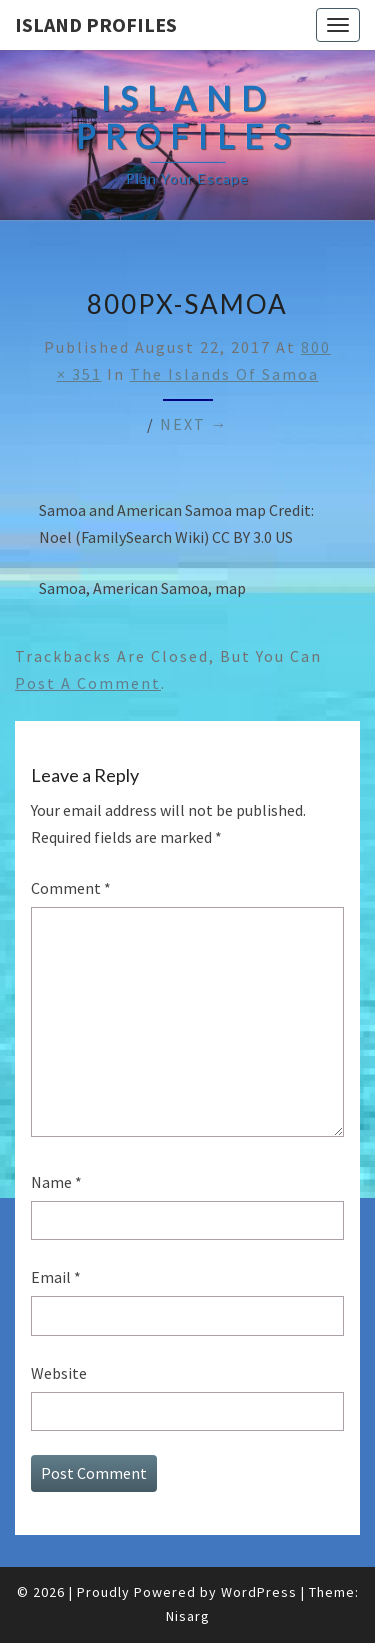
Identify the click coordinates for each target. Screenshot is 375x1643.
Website (59, 1373)
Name (56, 1182)
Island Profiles (96, 24)
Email (56, 1277)
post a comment (88, 683)
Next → (194, 424)
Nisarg (188, 1616)
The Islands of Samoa (224, 374)
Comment (71, 888)
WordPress (259, 1592)
